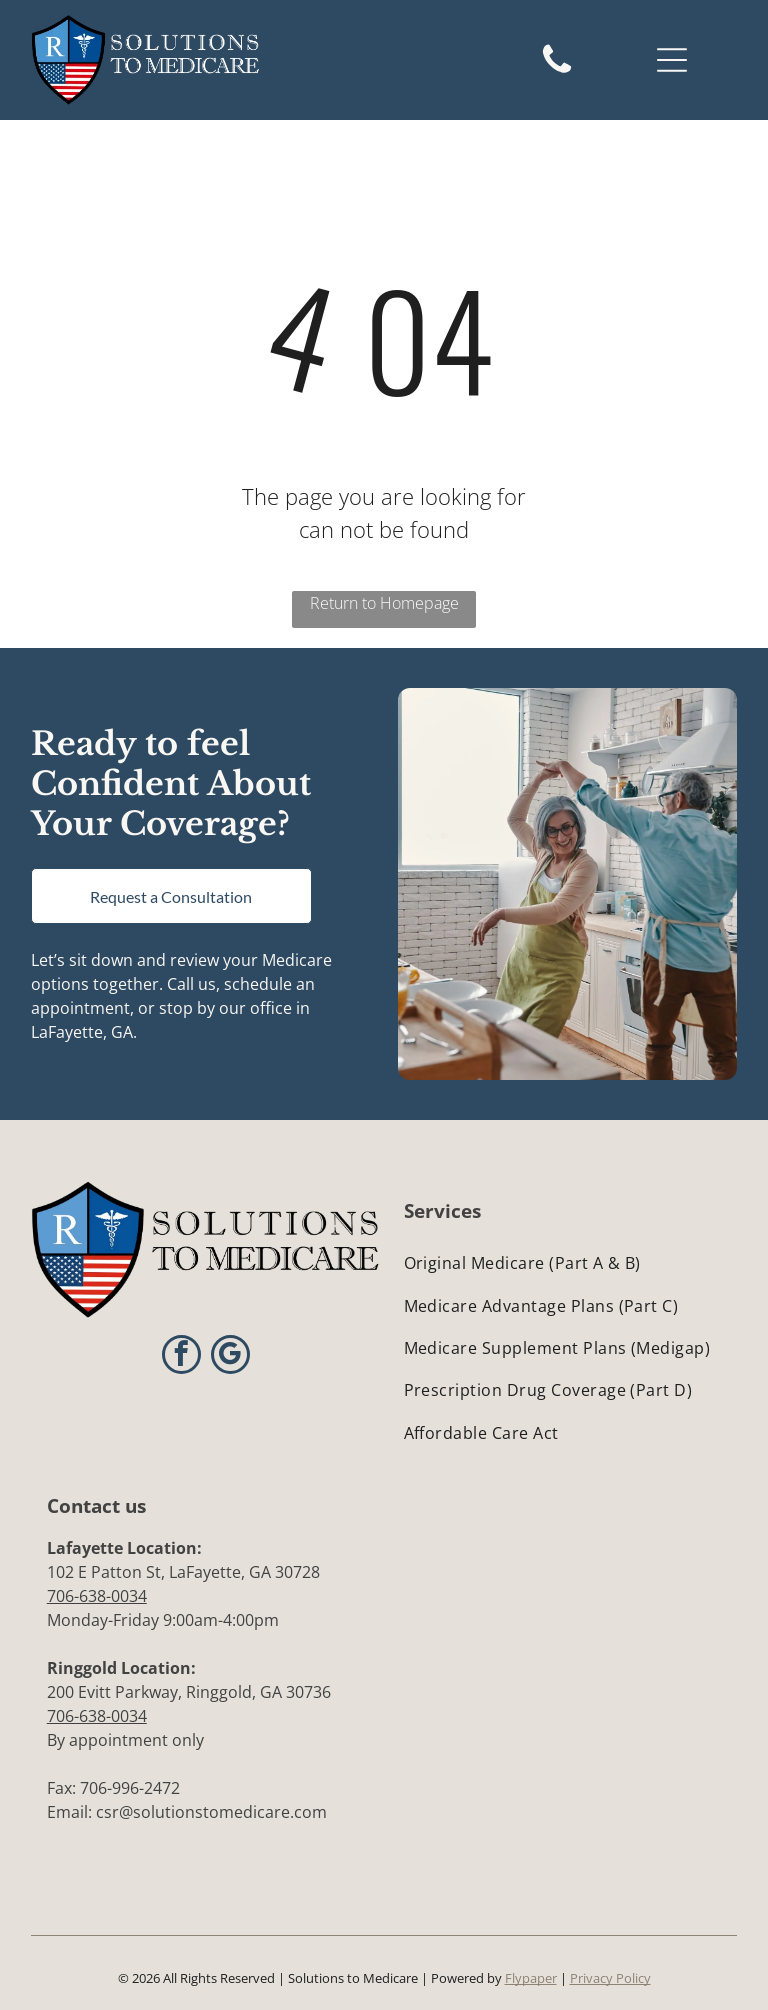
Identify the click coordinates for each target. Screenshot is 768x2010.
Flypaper (531, 1978)
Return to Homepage (384, 603)
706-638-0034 (97, 1596)
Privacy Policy (610, 1978)
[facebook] (181, 1357)
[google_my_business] (230, 1357)
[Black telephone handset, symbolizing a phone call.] (557, 72)
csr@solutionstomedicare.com (211, 1812)
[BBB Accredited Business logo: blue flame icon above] (484, 1554)
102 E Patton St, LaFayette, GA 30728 (183, 1572)
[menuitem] (563, 1263)
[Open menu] (672, 60)
